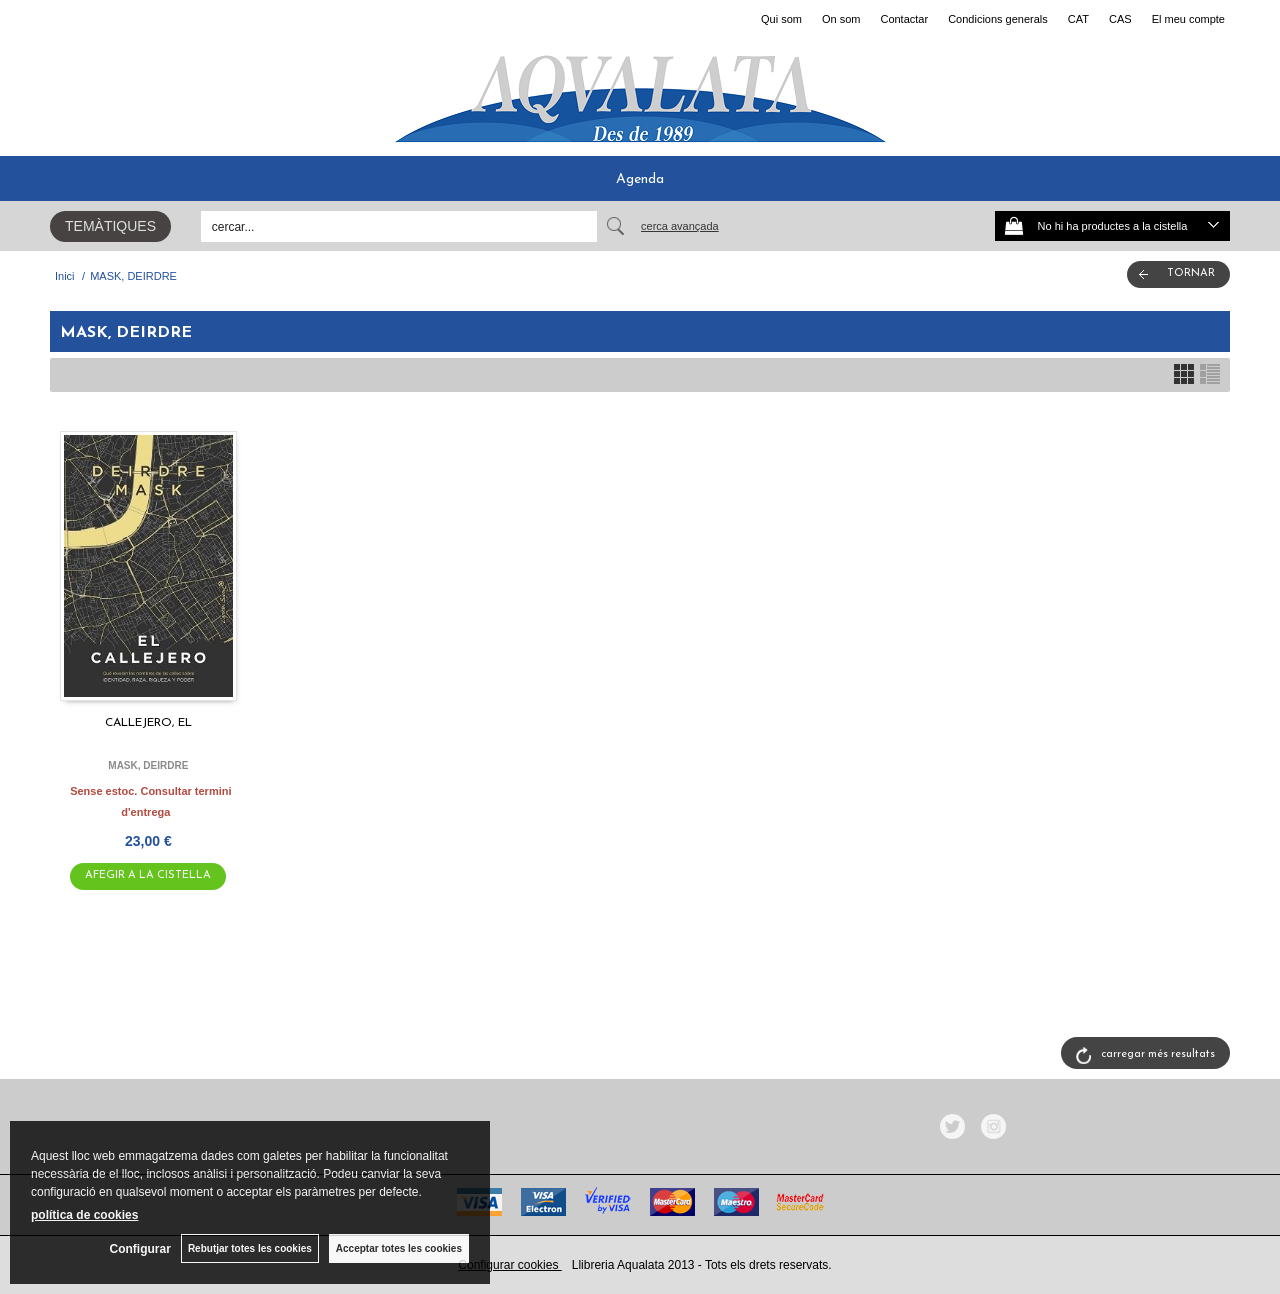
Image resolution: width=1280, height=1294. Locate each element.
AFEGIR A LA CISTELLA (148, 875)
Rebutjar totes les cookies (250, 1248)
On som (841, 19)
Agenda (640, 179)
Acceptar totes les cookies (399, 1248)
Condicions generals (998, 19)
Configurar (140, 1249)
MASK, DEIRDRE (148, 765)
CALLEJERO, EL (148, 723)
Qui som (781, 19)
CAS (1120, 19)
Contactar (904, 19)
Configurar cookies (509, 1265)
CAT (1078, 19)
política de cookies (84, 1215)
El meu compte (1188, 19)
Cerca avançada (680, 226)
